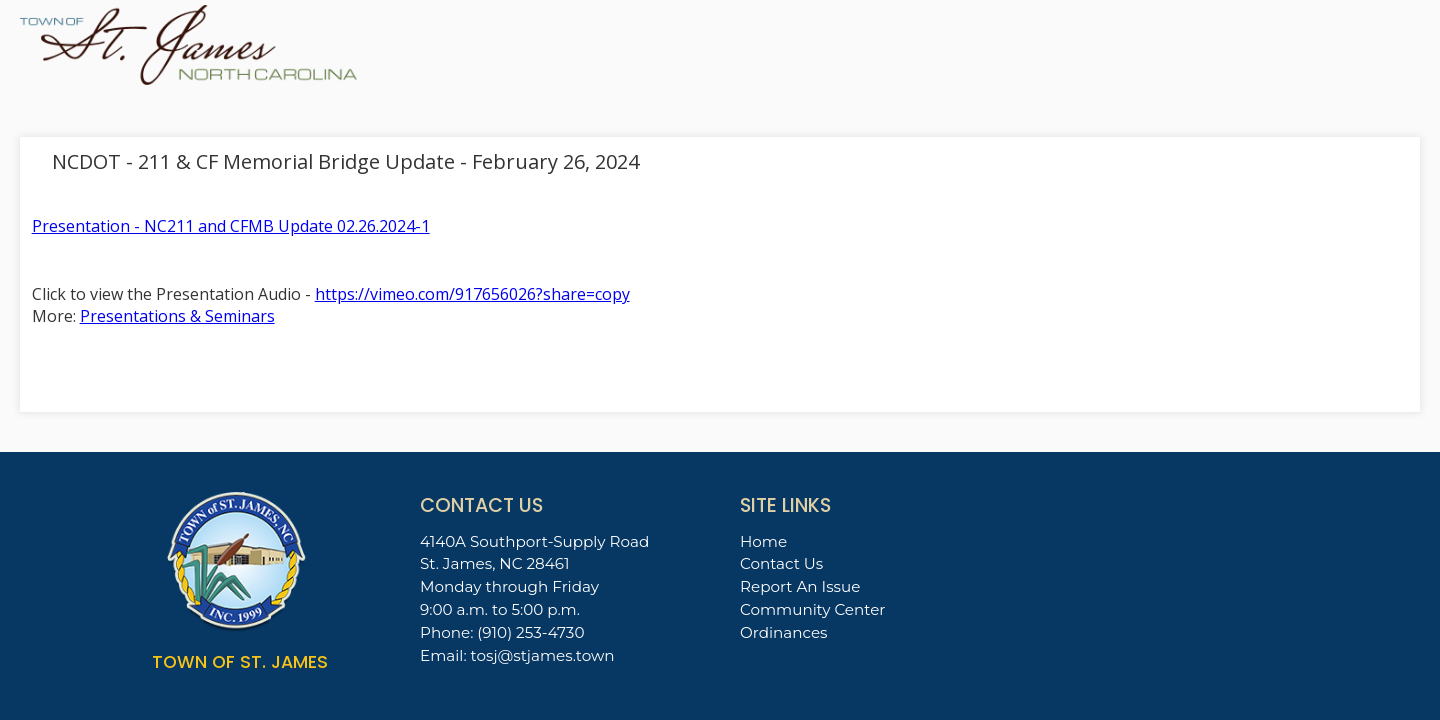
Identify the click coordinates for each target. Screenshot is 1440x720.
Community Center (812, 609)
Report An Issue (800, 586)
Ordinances (784, 632)
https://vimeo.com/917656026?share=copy (472, 294)
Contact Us (781, 563)
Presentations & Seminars (177, 316)
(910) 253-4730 (530, 632)
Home (763, 541)
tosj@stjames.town (543, 655)
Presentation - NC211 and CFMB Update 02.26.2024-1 (231, 226)
